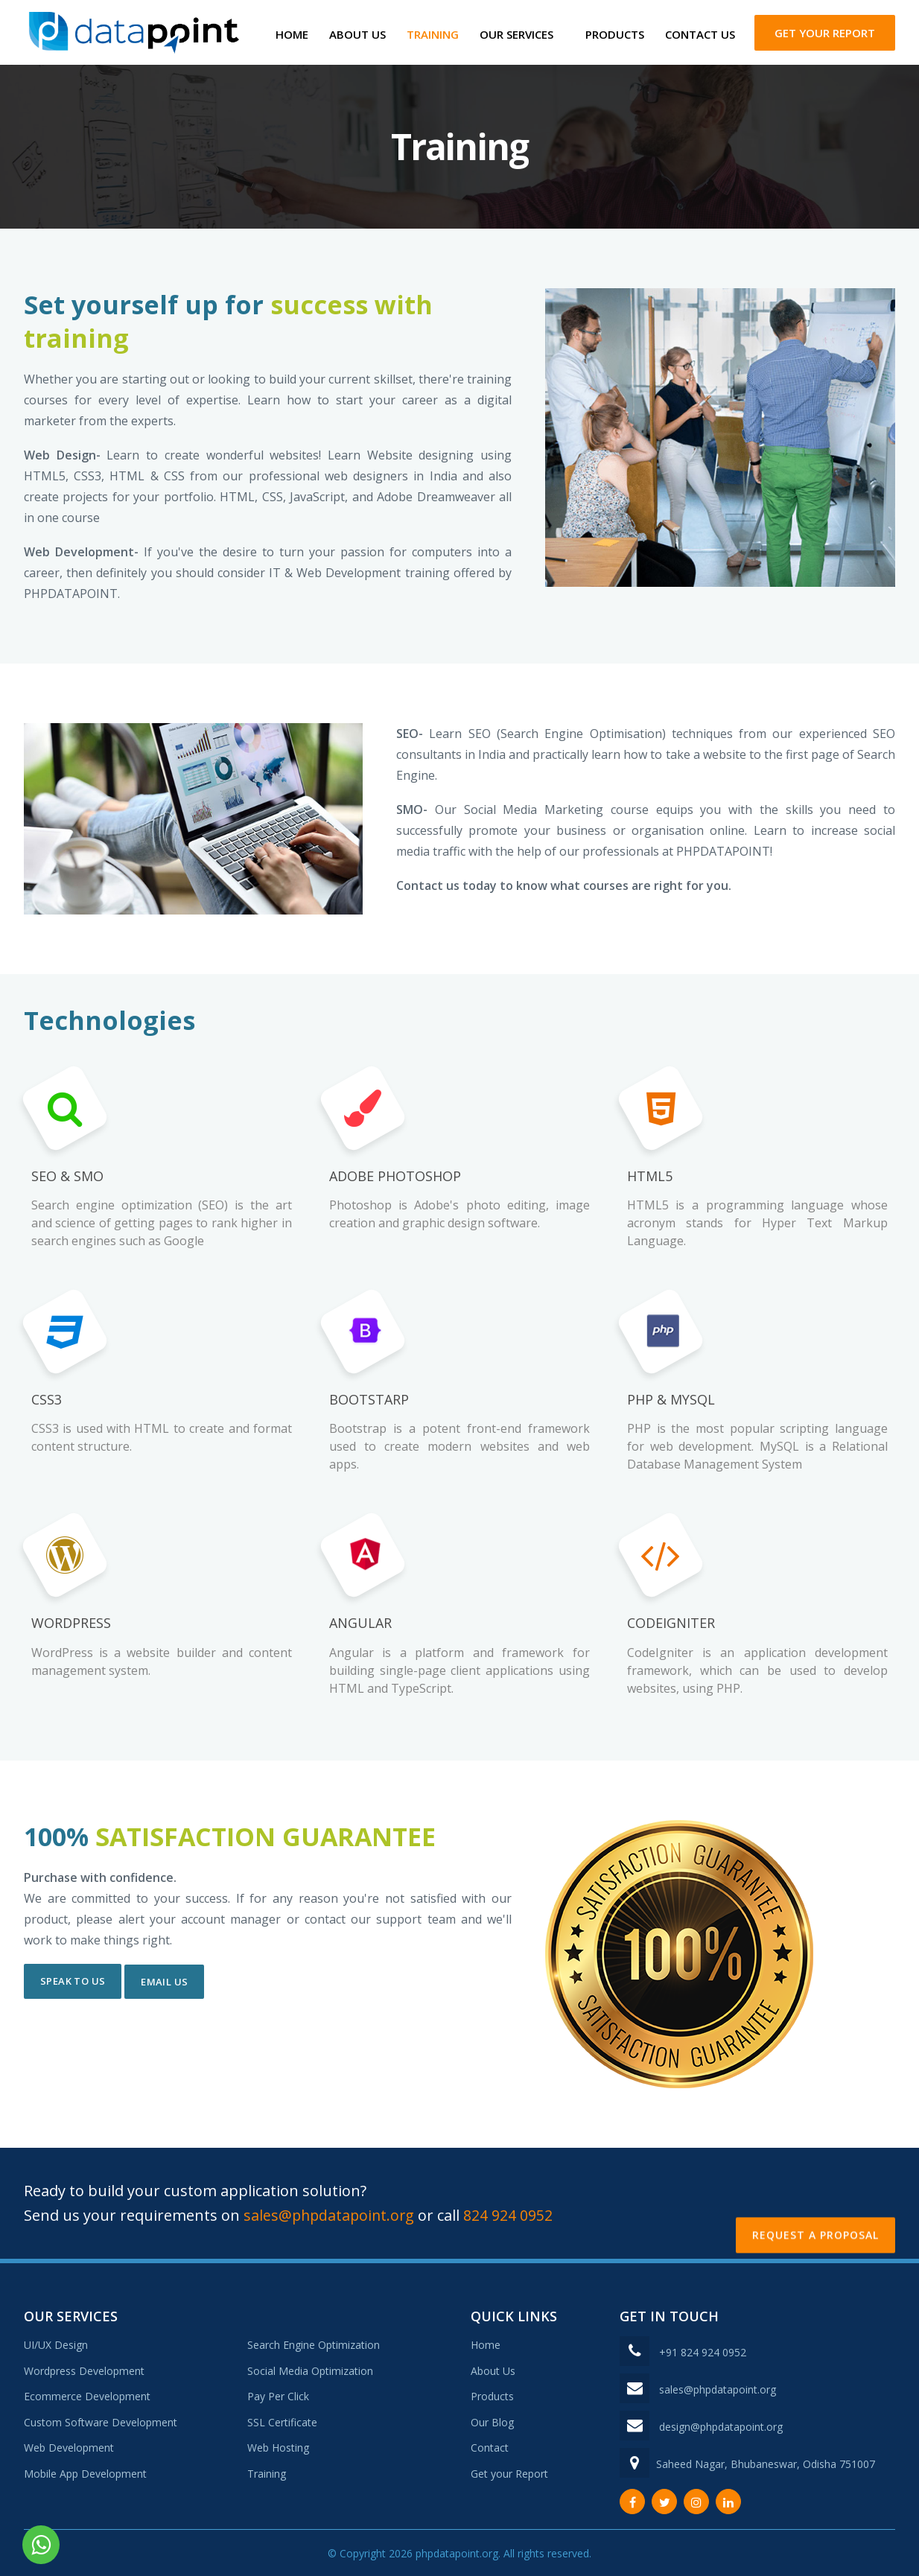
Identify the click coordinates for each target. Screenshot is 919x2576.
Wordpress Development (84, 2369)
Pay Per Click (278, 2395)
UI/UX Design (56, 2343)
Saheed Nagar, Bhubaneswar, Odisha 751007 (765, 2462)
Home (292, 34)
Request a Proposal (815, 2201)
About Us (357, 34)
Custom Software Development (100, 2420)
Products (614, 34)
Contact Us (700, 34)
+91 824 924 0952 (702, 2351)
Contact (490, 2446)
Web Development (69, 2446)
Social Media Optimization (310, 2369)
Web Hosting (278, 2446)
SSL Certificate (282, 2420)
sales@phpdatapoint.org (333, 2213)
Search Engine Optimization (313, 2343)
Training (433, 34)
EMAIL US (164, 1978)
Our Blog (492, 2420)
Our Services (516, 34)
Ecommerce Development (87, 2395)
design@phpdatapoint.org (721, 2425)
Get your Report (825, 32)
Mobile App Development (85, 2471)
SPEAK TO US (72, 1978)
